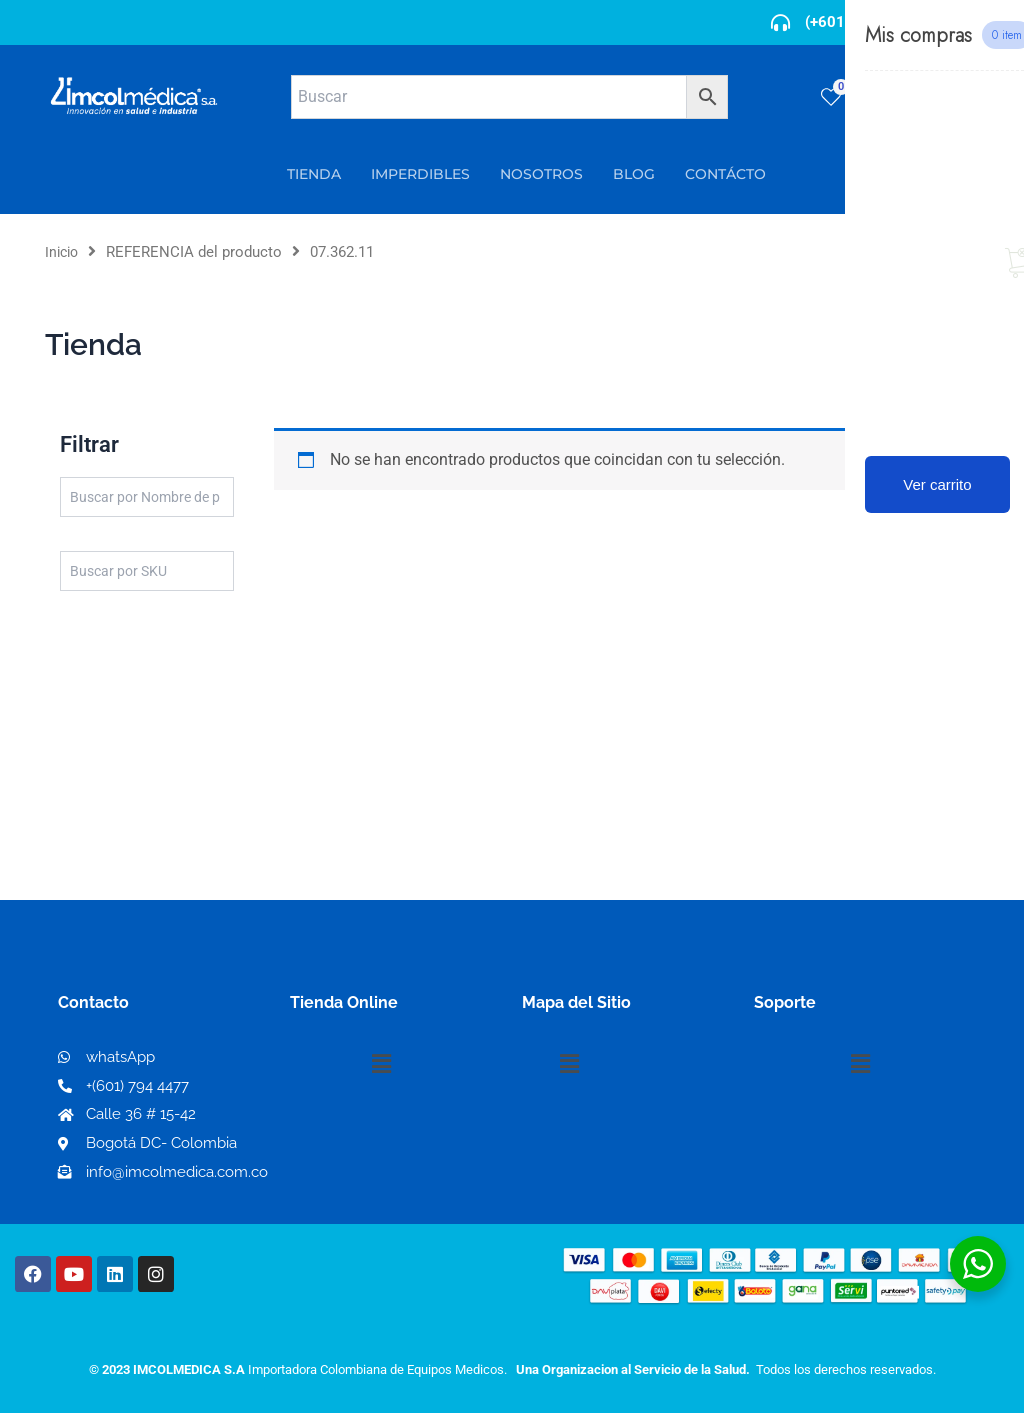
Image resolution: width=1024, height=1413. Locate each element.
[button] (381, 1064)
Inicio (63, 252)
